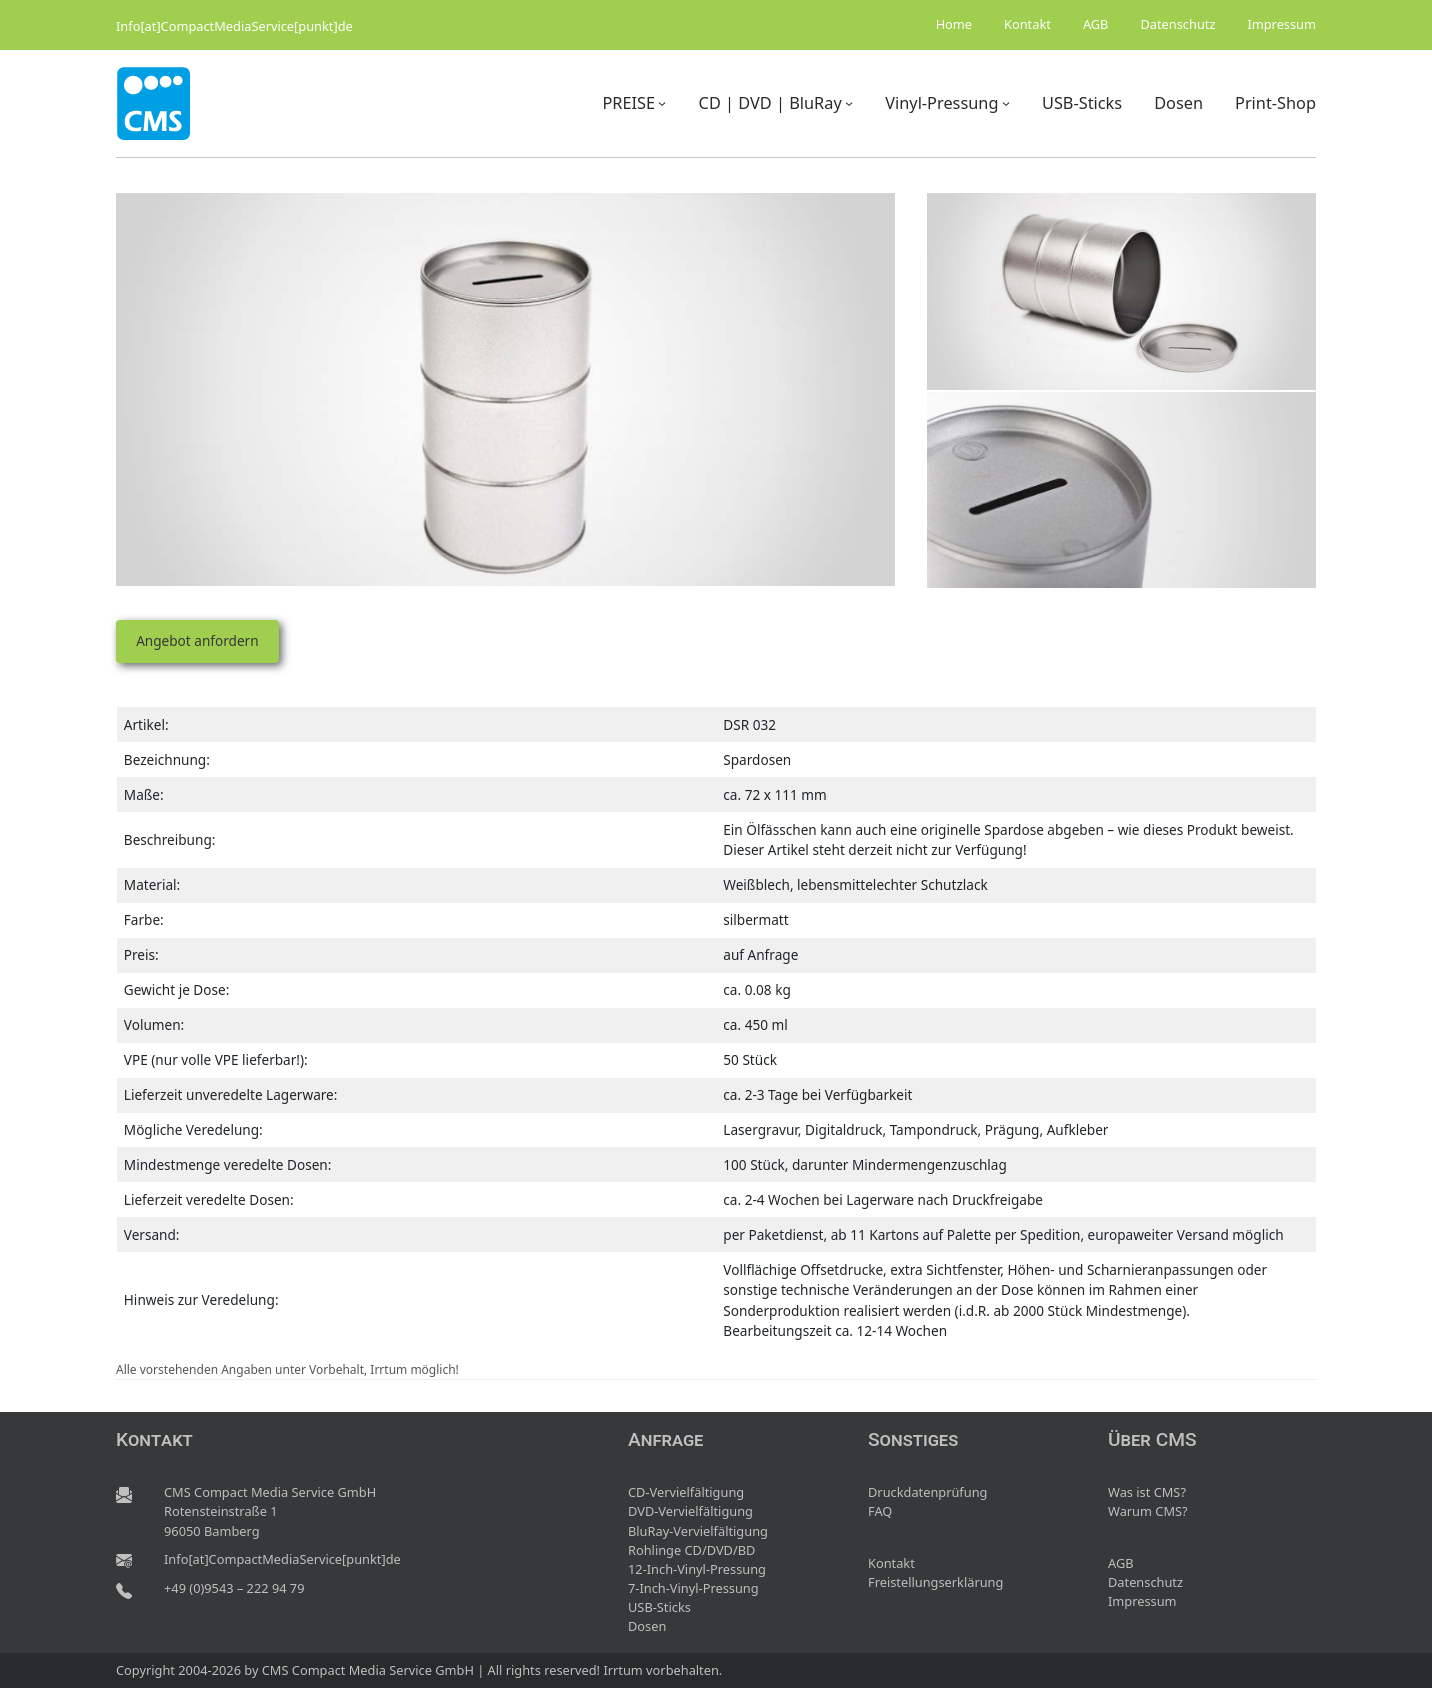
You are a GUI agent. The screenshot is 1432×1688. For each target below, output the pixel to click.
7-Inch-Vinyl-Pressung (693, 1588)
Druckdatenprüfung (927, 1492)
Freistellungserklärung (935, 1582)
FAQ (880, 1511)
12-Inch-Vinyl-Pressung (697, 1569)
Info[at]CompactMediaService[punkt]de (234, 26)
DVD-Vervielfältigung (690, 1511)
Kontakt (891, 1563)
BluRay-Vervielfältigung (698, 1531)
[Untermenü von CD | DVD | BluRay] (849, 103)
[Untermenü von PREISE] (662, 103)
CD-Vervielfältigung (686, 1492)
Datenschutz (1145, 1582)
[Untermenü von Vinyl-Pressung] (1006, 103)
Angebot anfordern (197, 640)
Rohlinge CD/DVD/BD (691, 1550)
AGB (1121, 1563)
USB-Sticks (659, 1607)
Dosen (647, 1626)
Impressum (1142, 1601)
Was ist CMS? (1147, 1492)
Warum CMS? (1148, 1511)
